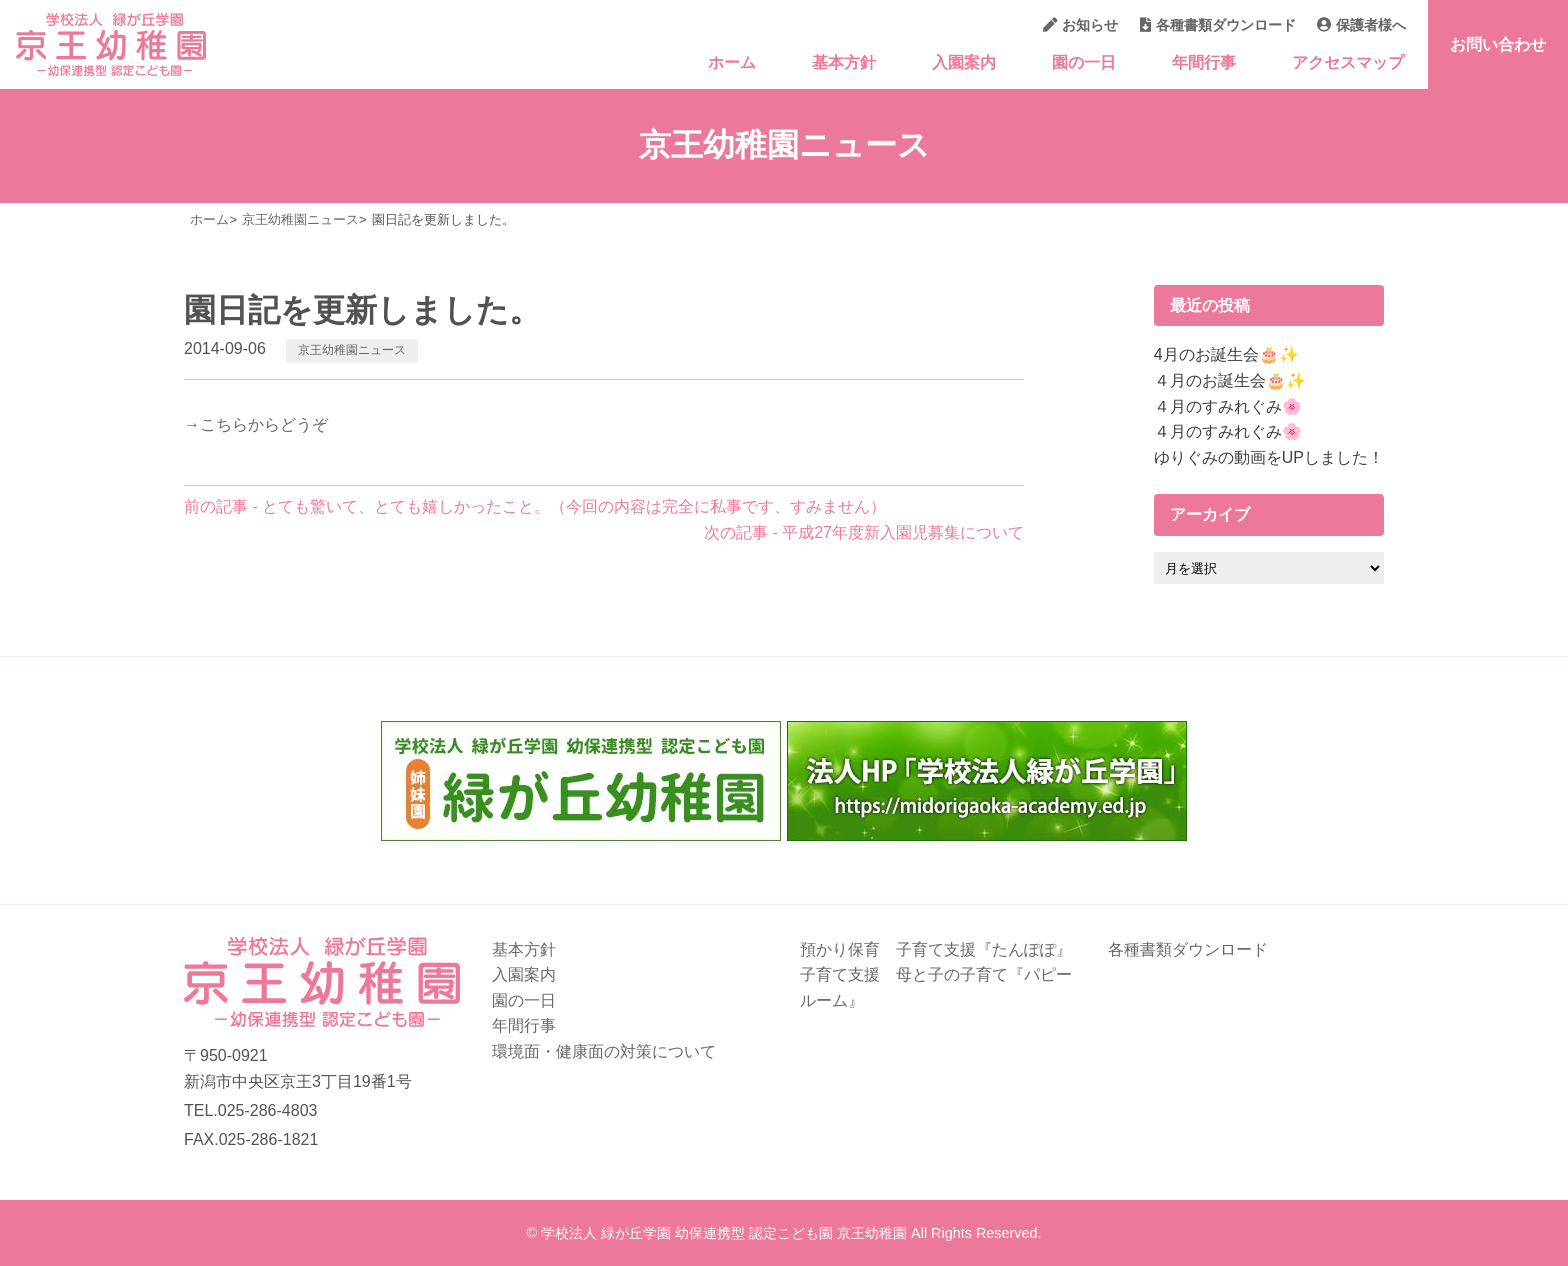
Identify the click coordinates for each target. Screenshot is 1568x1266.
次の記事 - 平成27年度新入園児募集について (864, 532)
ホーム (732, 62)
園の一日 (1084, 62)
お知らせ (1080, 25)
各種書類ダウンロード (1218, 25)
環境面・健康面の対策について (604, 1051)
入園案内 (964, 62)
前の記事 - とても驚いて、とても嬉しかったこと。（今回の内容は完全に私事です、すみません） (535, 506)
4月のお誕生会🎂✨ (1226, 354)
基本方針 (844, 62)
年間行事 (1204, 62)
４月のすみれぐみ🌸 (1228, 406)
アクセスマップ (1348, 62)
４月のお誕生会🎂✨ (1230, 380)
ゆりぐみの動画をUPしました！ (1269, 457)
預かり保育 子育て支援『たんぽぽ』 (936, 949)
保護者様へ (1361, 25)
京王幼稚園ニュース (352, 350)
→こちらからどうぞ (256, 424)
